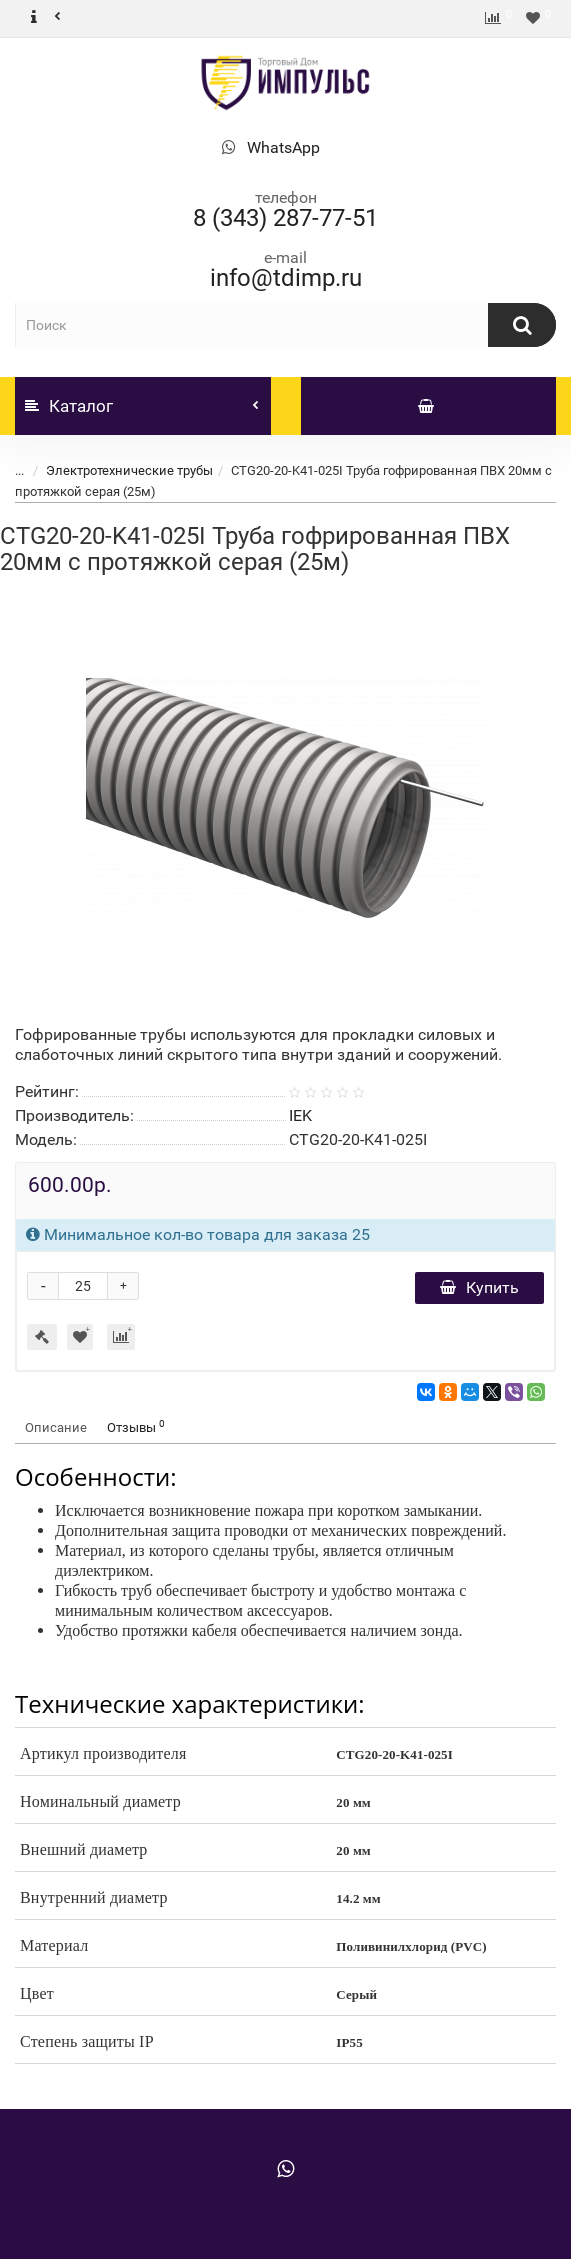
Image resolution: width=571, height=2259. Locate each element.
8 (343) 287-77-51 (285, 218)
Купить (479, 1287)
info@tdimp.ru (286, 278)
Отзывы (136, 1426)
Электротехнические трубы (129, 470)
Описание (56, 1427)
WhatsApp (283, 147)
